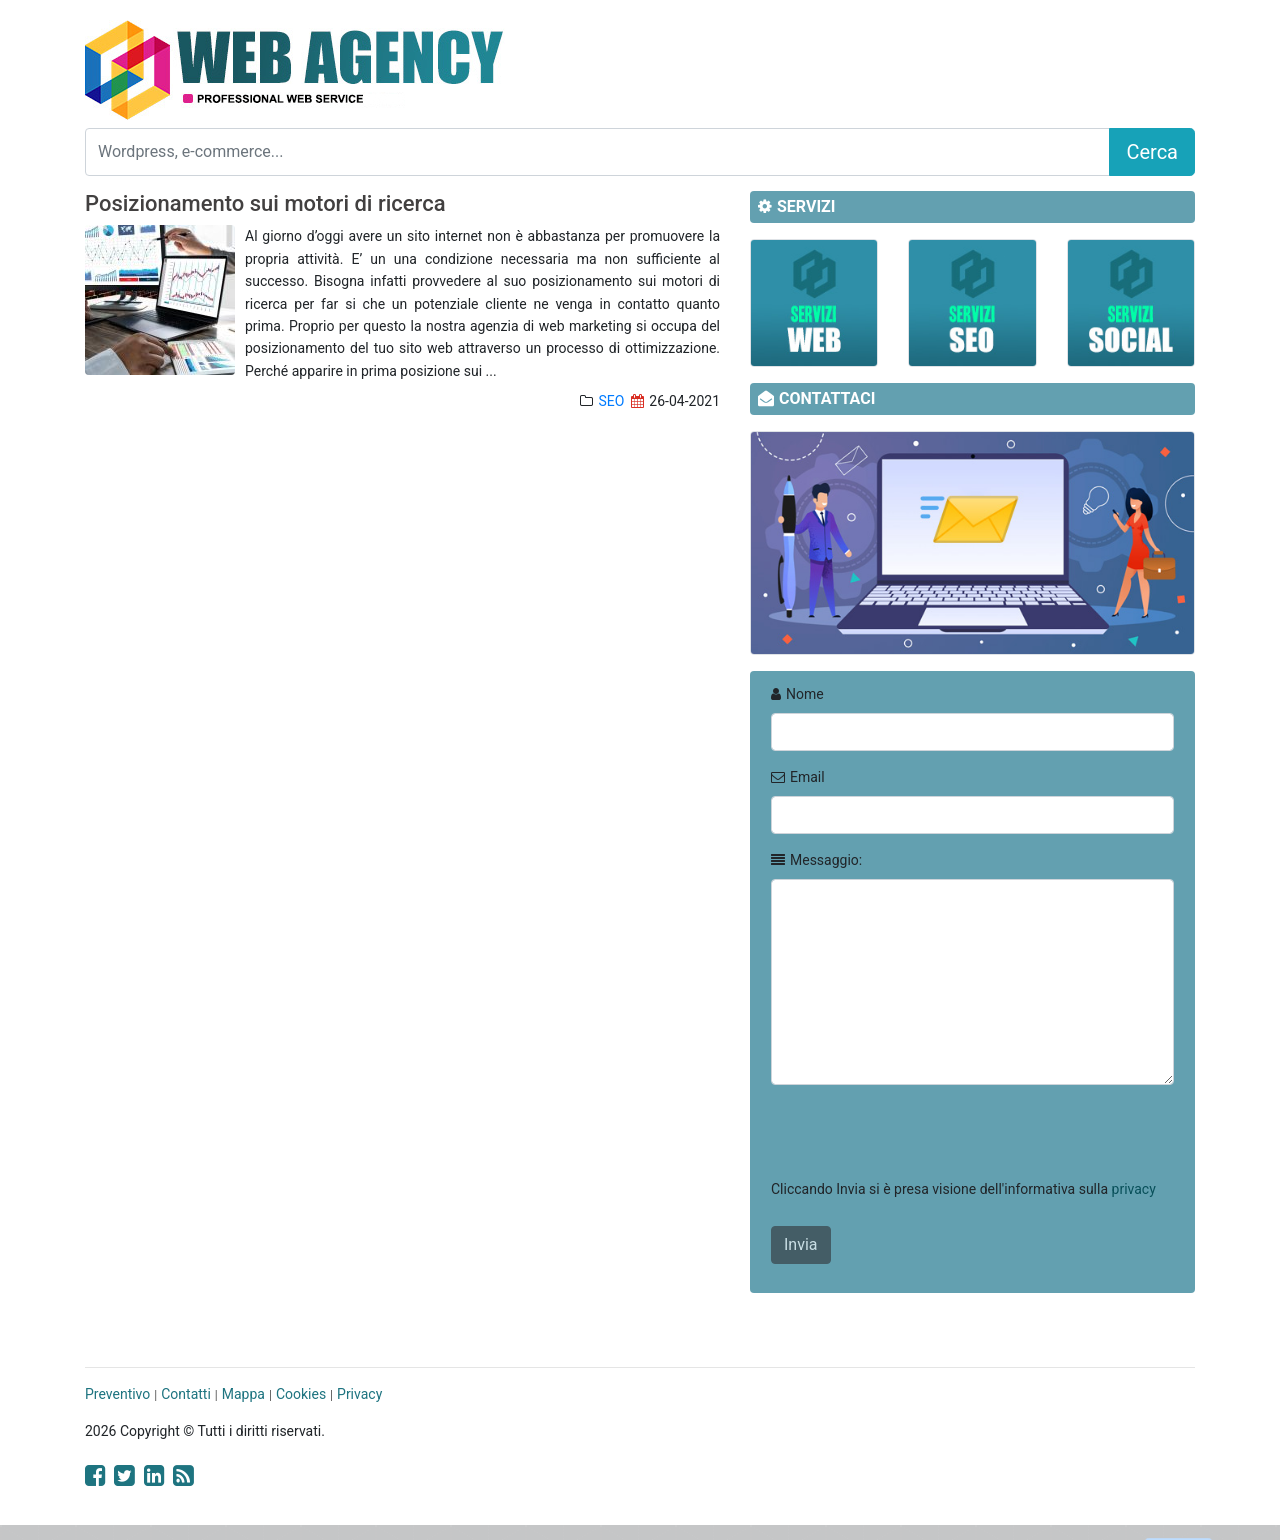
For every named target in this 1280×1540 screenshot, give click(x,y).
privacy (1134, 1189)
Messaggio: (816, 860)
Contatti (186, 1394)
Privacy (359, 1394)
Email (798, 777)
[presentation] (923, 1140)
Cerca (1152, 152)
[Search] (597, 152)
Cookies (301, 1394)
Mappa (243, 1394)
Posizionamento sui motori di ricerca (265, 203)
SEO (611, 401)
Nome (797, 694)
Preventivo (117, 1394)
